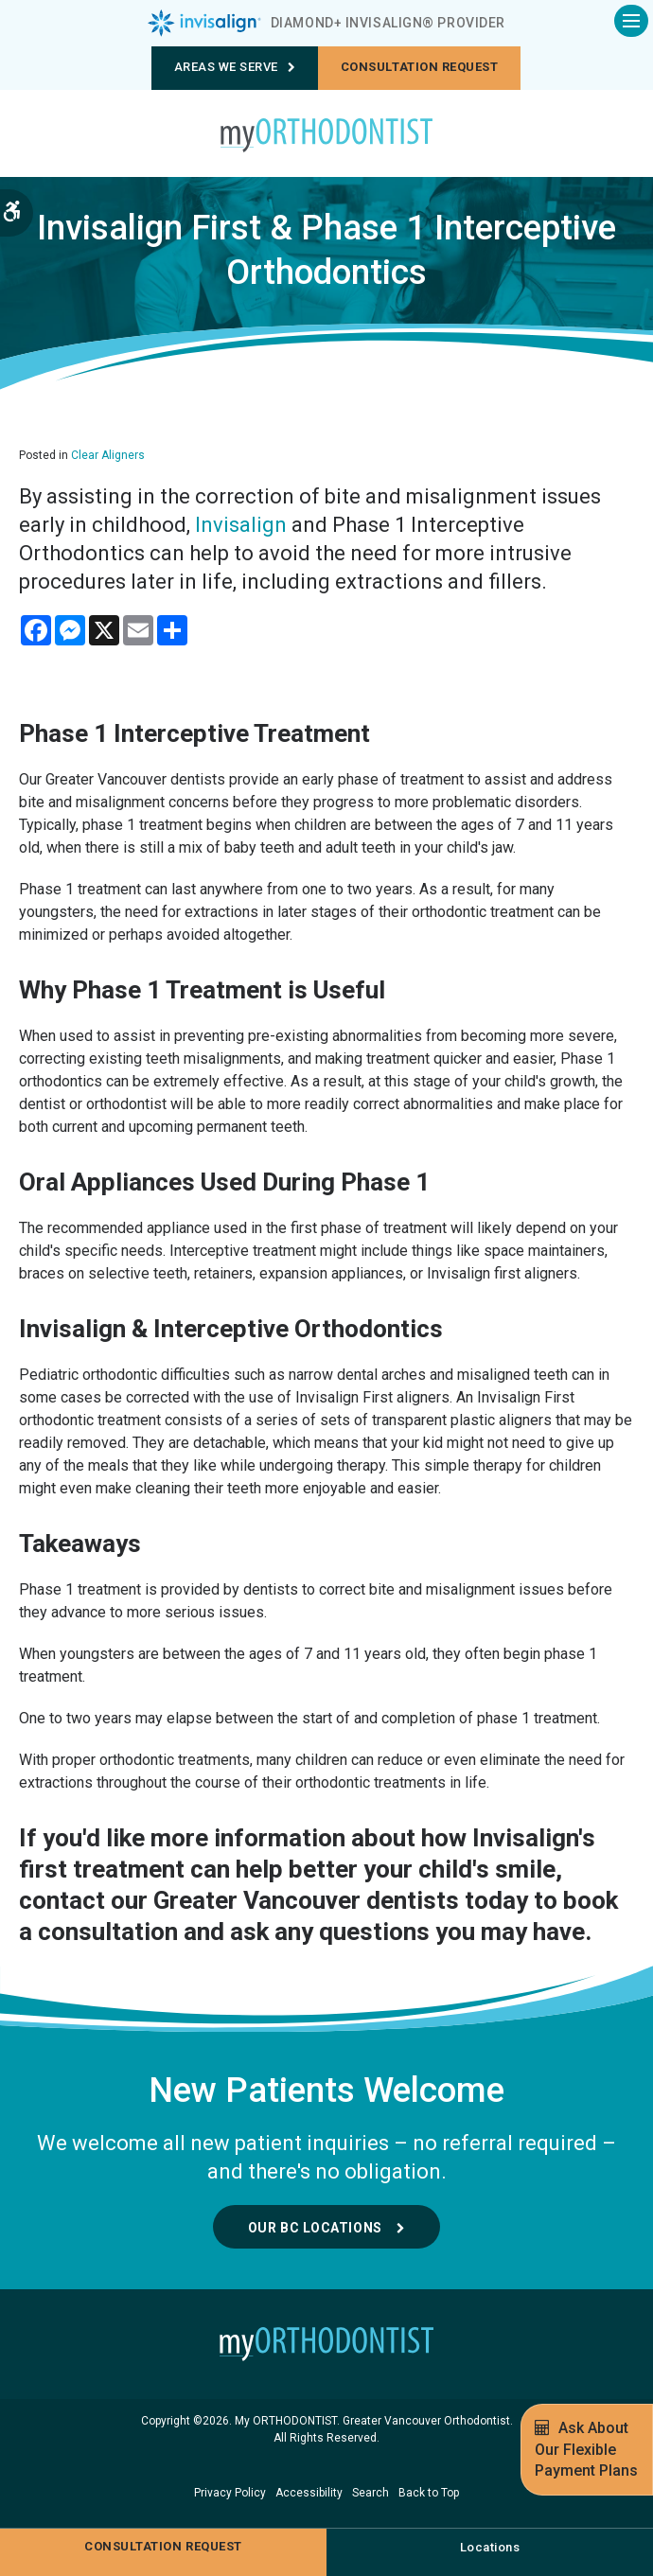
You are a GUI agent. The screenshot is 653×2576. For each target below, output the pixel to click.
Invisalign (241, 525)
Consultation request (419, 67)
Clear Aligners (108, 455)
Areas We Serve (235, 67)
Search (370, 2492)
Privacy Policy (230, 2492)
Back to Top (428, 2492)
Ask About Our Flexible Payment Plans (586, 2449)
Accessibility (309, 2492)
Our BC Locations (315, 2227)
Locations (490, 2547)
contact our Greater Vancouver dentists (239, 1900)
